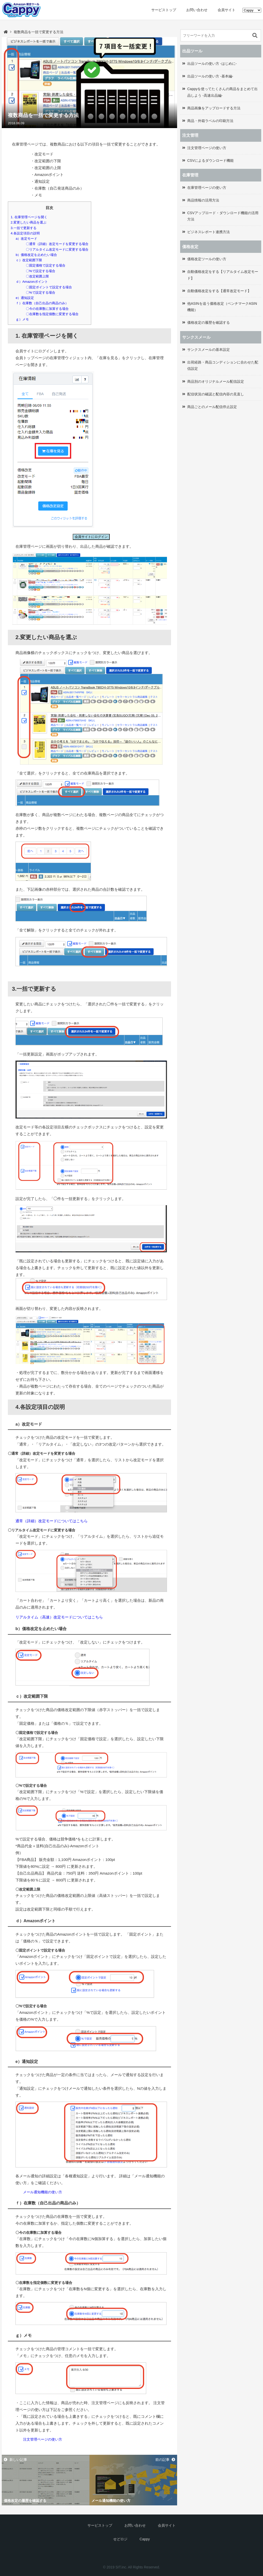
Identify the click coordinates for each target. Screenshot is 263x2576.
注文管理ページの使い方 (42, 2439)
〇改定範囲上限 (37, 276)
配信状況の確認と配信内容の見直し (215, 394)
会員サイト (226, 10)
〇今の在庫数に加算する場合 (47, 309)
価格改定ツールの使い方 (206, 259)
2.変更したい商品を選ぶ (28, 222)
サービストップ (163, 10)
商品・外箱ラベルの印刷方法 (210, 121)
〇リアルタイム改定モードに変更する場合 (57, 249)
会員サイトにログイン (91, 537)
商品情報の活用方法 (203, 200)
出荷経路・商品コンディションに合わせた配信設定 (222, 365)
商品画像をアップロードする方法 (213, 108)
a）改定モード (26, 238)
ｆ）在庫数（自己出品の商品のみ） (42, 303)
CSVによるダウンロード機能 (210, 160)
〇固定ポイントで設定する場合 (49, 287)
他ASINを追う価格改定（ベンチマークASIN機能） (222, 306)
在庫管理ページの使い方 (206, 188)
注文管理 (190, 135)
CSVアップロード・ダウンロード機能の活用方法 (222, 216)
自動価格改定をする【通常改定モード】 (219, 291)
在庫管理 (190, 175)
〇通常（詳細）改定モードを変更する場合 (57, 244)
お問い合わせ (197, 10)
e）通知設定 (25, 298)
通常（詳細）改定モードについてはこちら (51, 1521)
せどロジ (120, 2539)
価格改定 (190, 247)
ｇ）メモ (22, 319)
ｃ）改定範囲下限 (29, 260)
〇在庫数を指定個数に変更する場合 (52, 314)
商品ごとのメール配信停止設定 (212, 407)
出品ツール (192, 51)
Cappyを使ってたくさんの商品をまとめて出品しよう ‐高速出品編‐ (222, 92)
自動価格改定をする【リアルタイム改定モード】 (222, 275)
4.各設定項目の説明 (25, 233)
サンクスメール (196, 337)
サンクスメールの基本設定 (208, 350)
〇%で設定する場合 (40, 271)
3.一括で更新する (23, 228)
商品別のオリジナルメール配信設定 (215, 381)
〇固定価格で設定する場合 (45, 265)
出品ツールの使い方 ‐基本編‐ (210, 76)
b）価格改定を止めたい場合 (36, 255)
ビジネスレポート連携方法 (208, 232)
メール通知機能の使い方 (42, 2192)
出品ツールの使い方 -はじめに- (212, 64)
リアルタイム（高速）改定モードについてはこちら (59, 1617)
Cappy (145, 2539)
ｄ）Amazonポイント (32, 281)
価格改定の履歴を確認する (208, 322)
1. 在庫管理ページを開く (29, 217)
